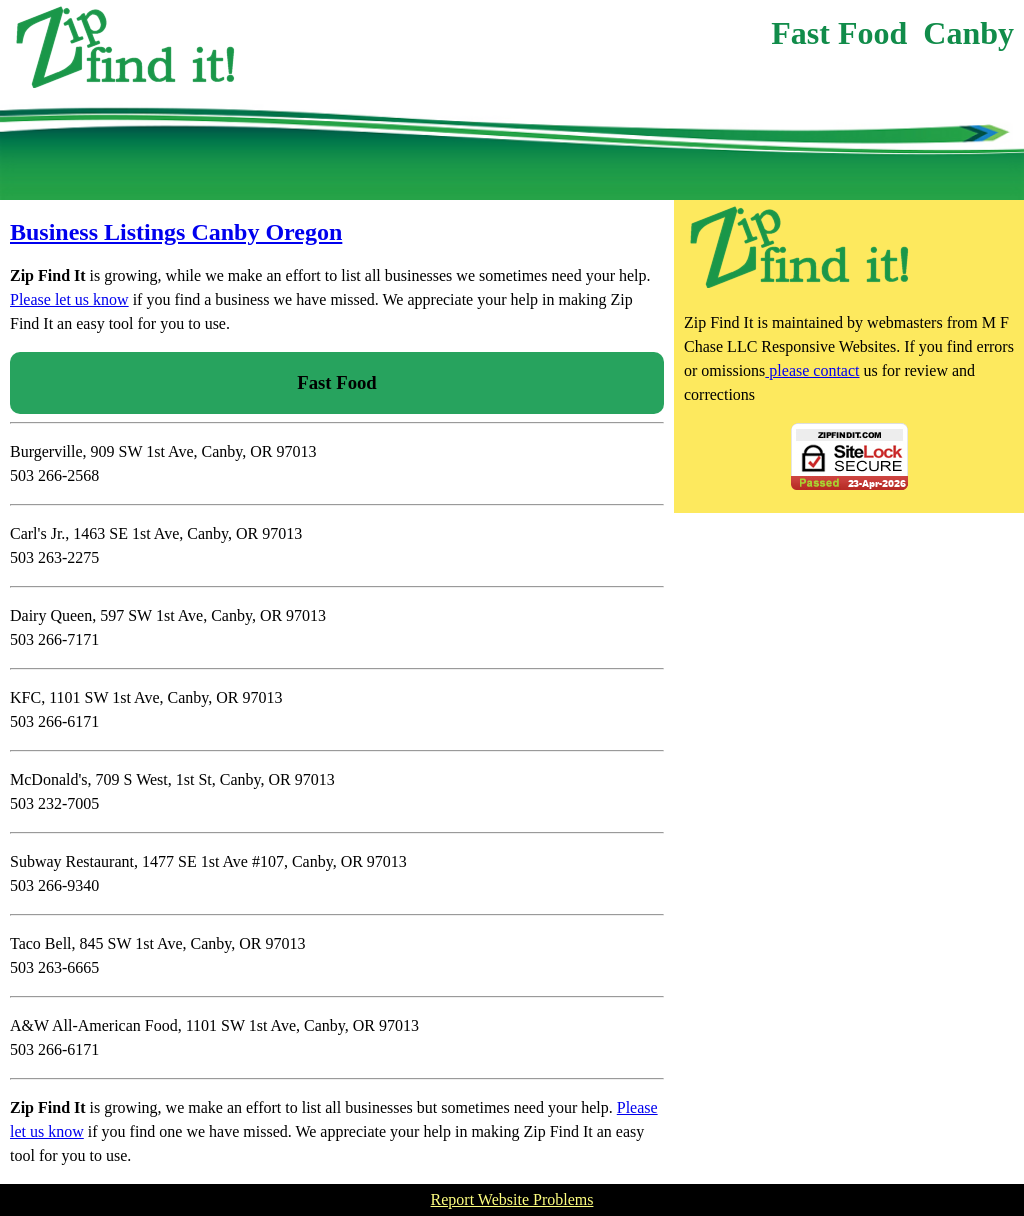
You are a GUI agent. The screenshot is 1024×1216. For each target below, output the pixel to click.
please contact (812, 370)
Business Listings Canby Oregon (176, 232)
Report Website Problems (512, 1199)
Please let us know (69, 299)
